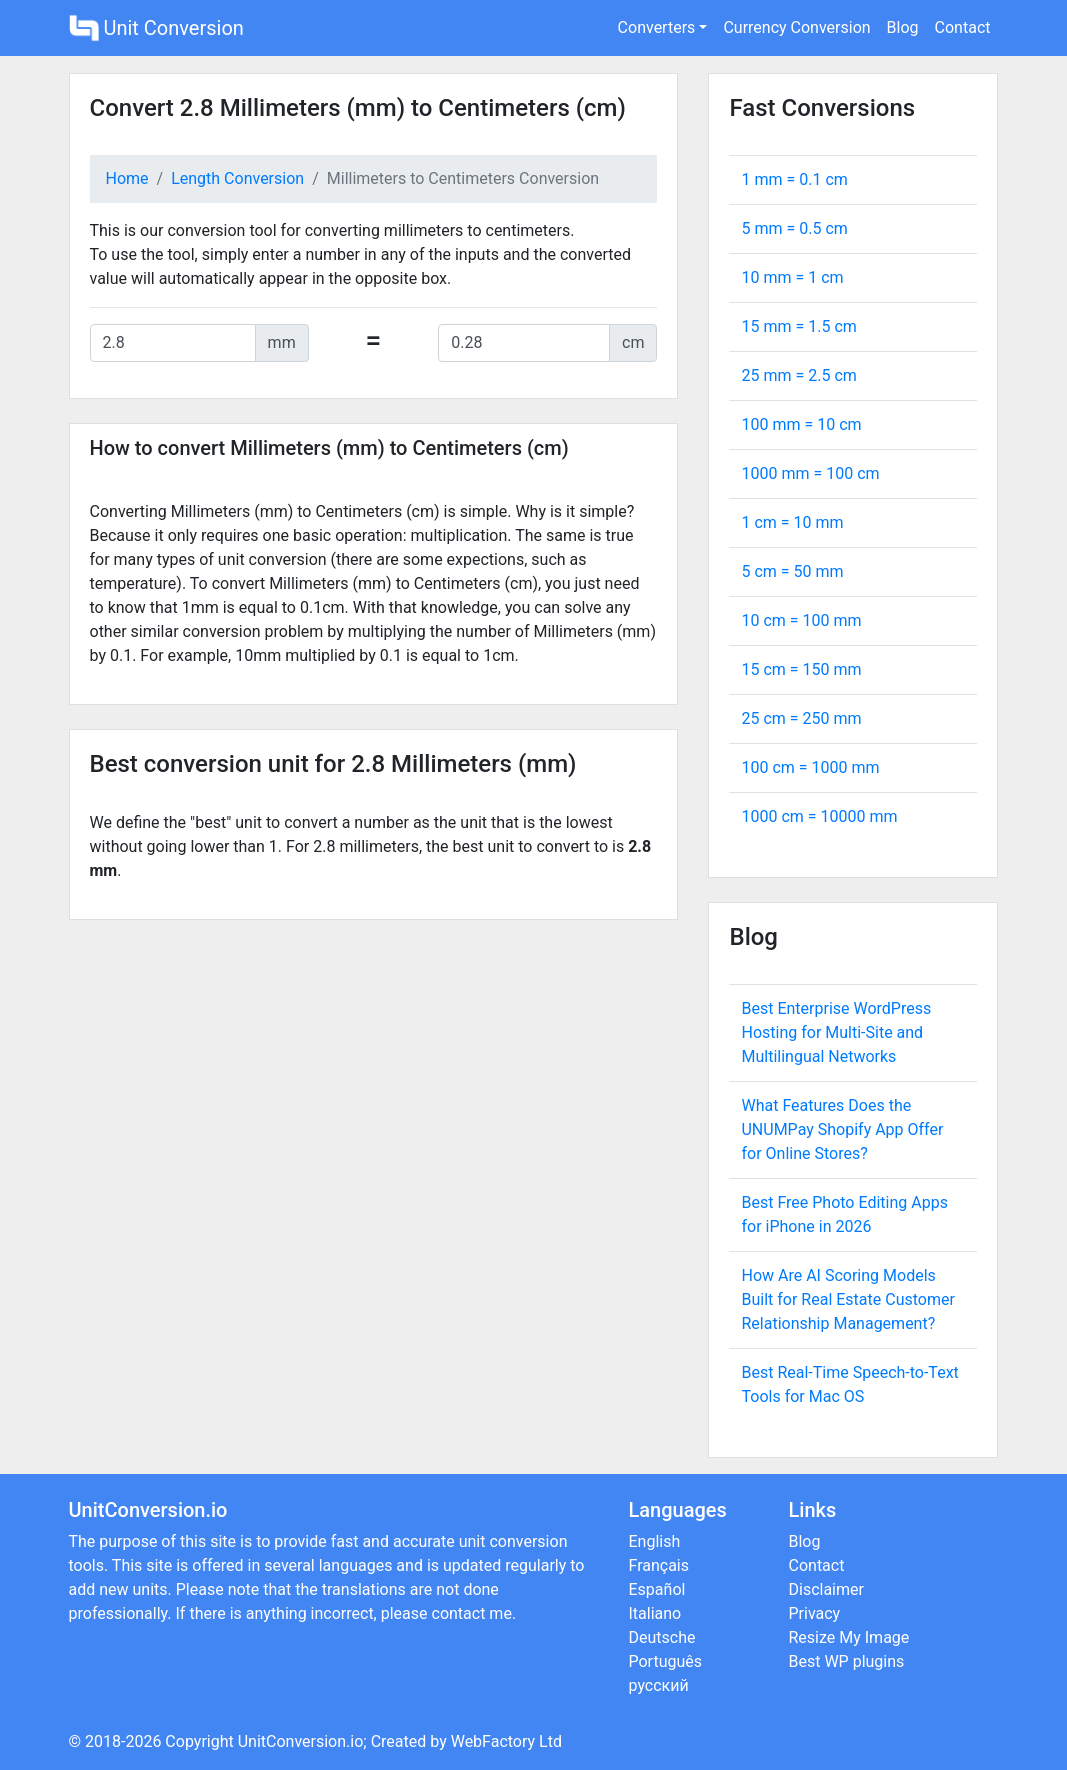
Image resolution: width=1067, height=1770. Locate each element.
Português (666, 1661)
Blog (903, 27)
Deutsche (662, 1637)
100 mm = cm (801, 424)
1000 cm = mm (819, 816)
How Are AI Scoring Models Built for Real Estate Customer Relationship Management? (847, 1299)
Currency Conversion (796, 27)
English (655, 1541)
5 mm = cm (794, 228)
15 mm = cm (798, 326)
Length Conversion (237, 178)
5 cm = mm (792, 571)
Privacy (815, 1613)
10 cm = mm (801, 620)
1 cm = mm (792, 522)
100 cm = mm (810, 767)
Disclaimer (826, 1589)
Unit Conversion (156, 28)
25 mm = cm (798, 375)
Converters (657, 27)
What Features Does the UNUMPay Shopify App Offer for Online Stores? (842, 1129)
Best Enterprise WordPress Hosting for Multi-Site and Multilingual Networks (836, 1032)
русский (659, 1685)
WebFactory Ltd (506, 1741)
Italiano (655, 1613)
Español (657, 1589)
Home (127, 178)
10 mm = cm (792, 277)
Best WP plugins (847, 1661)
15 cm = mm (801, 669)
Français (659, 1565)
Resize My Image (849, 1637)
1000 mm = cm (810, 473)
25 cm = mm (801, 718)
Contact (963, 27)
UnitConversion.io (301, 1741)
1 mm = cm (794, 179)
